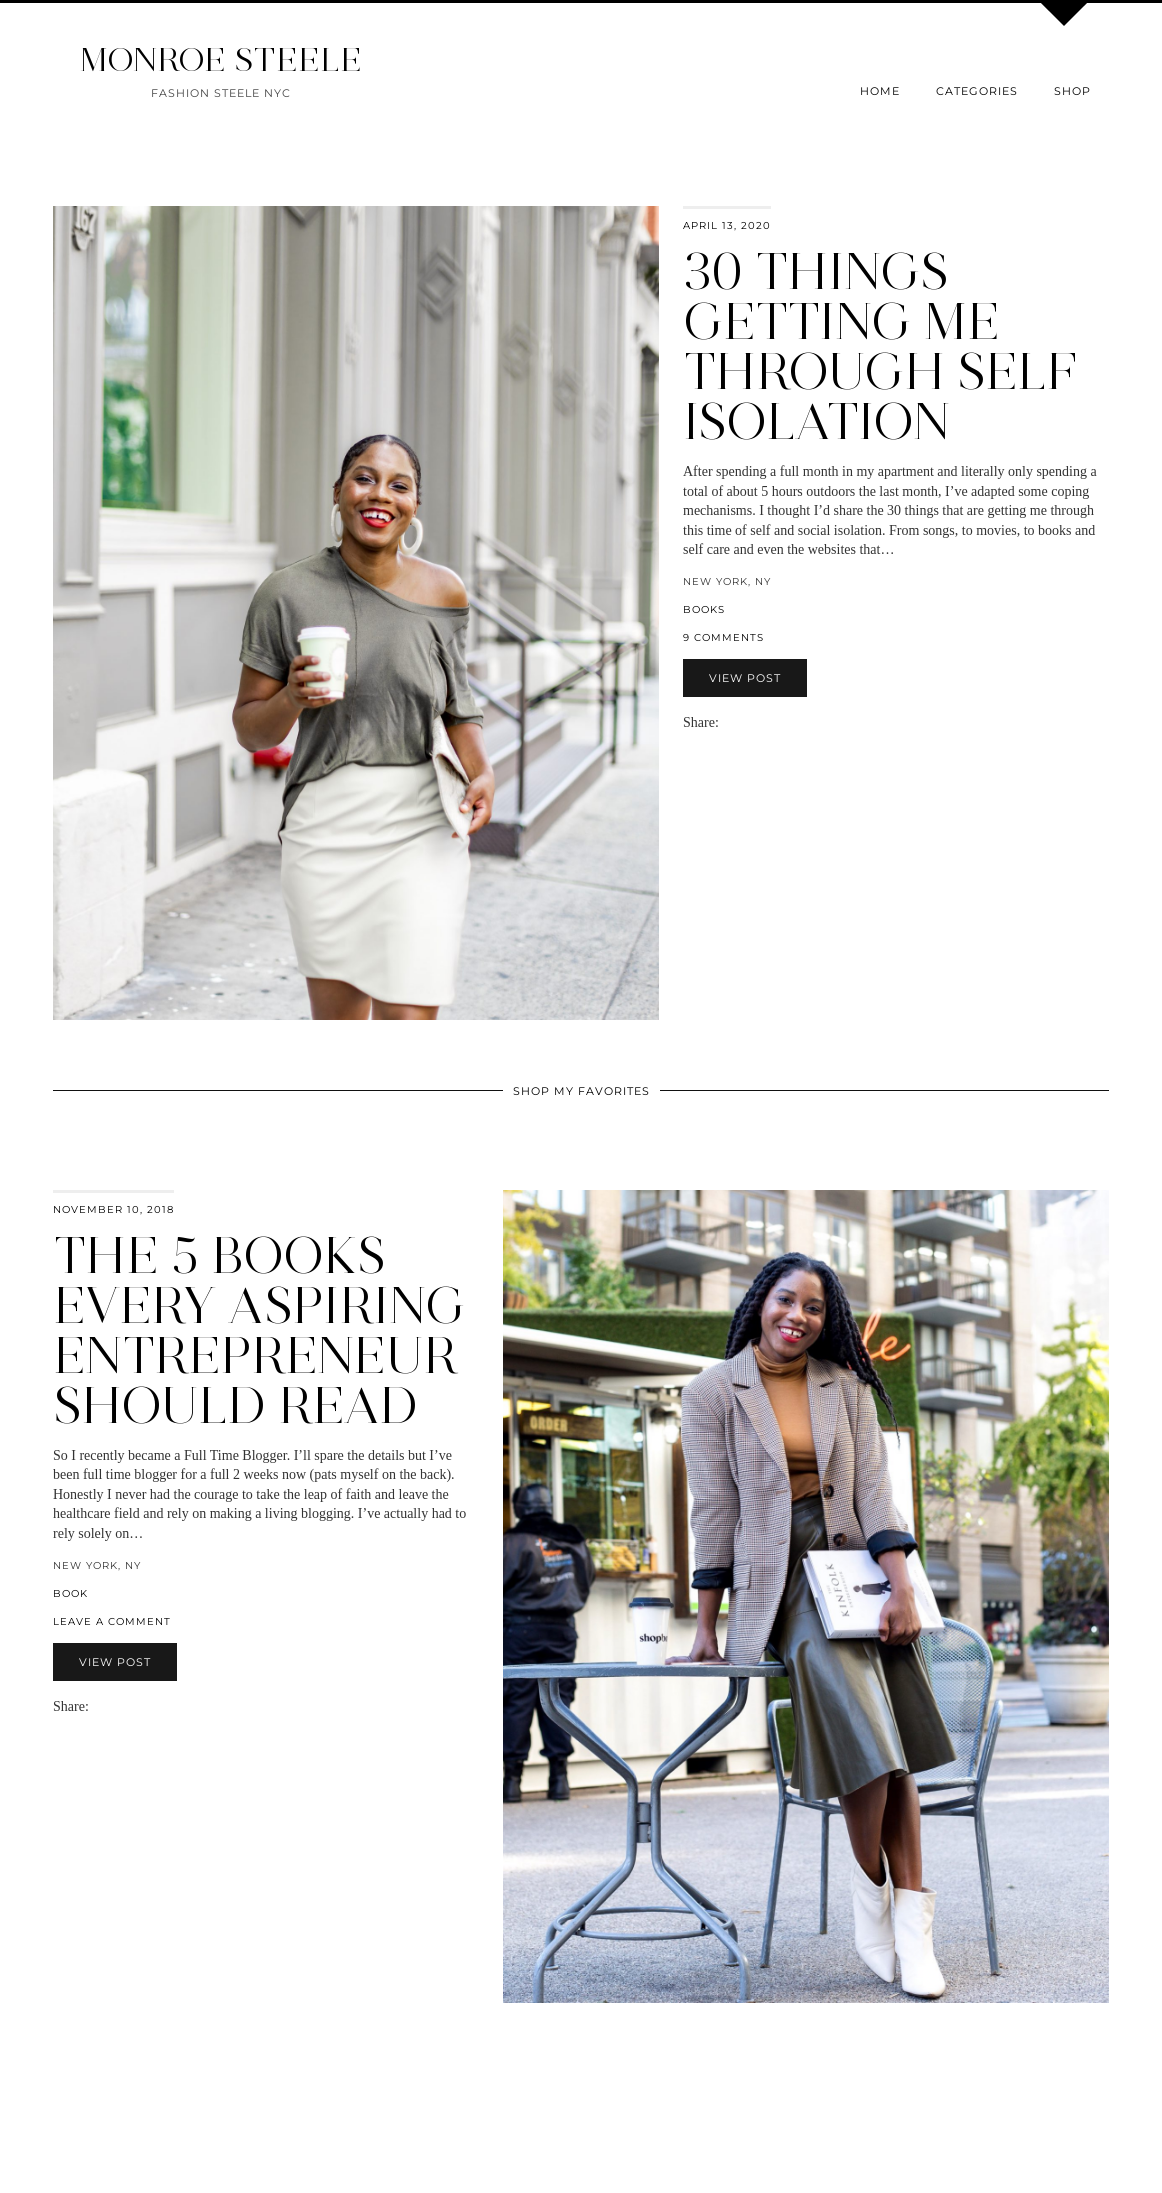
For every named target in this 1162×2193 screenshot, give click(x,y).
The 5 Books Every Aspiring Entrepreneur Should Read (259, 1330)
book (70, 1593)
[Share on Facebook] (737, 722)
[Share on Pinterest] (757, 722)
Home (880, 91)
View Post (745, 678)
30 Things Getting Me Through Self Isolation (880, 346)
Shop (1072, 91)
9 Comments (723, 637)
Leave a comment (112, 1621)
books (704, 609)
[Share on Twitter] (747, 722)
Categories (977, 91)
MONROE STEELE (221, 59)
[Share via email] (727, 722)
